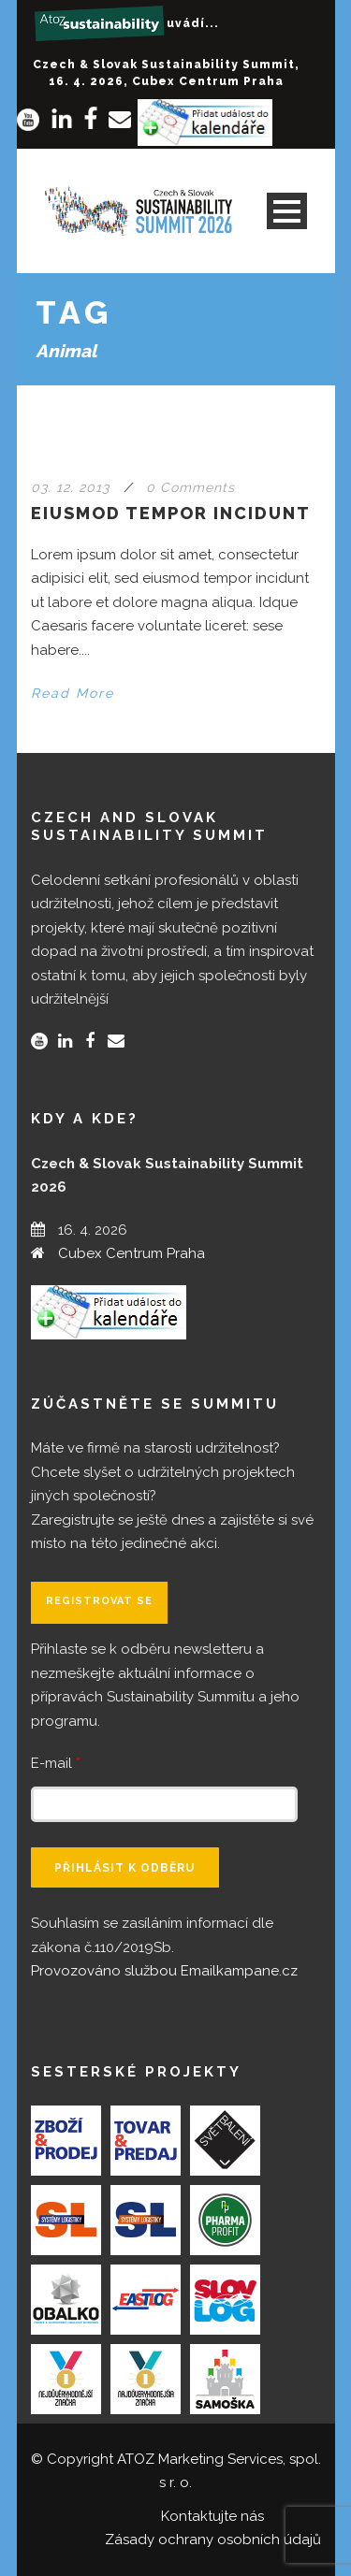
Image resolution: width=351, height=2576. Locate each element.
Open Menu (287, 211)
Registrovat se (99, 1601)
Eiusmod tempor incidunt (171, 513)
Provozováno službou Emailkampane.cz (164, 1970)
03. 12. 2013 (70, 487)
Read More (72, 693)
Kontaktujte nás (212, 2516)
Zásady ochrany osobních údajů (213, 2539)
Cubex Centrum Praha (131, 1253)
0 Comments (190, 487)
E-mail (55, 1763)
